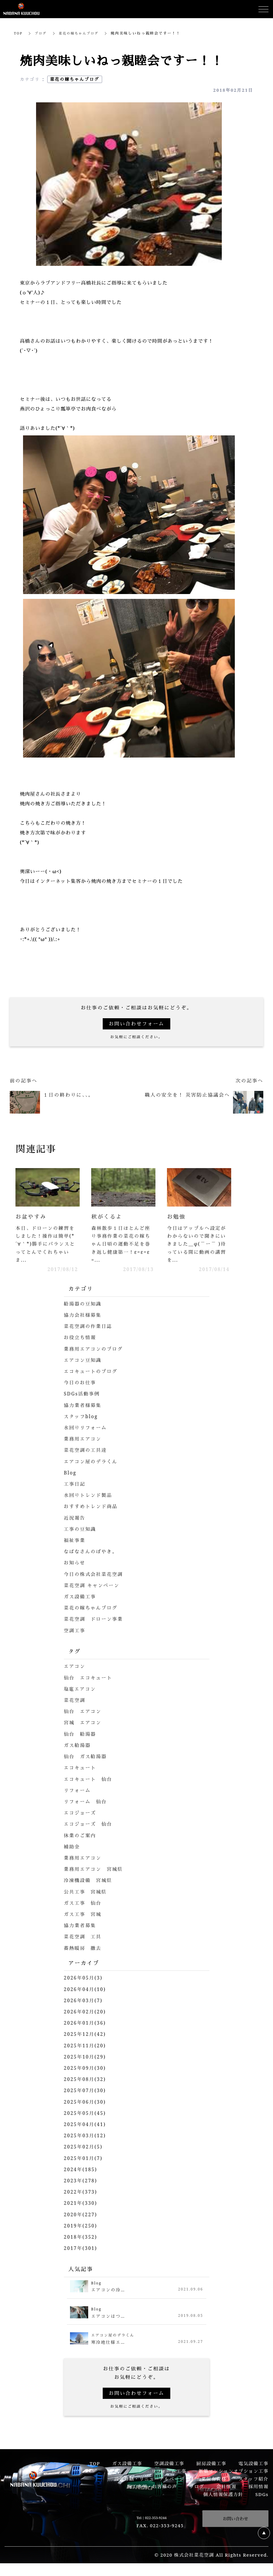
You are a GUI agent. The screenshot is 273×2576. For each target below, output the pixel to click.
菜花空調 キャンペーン (93, 1587)
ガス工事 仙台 (83, 1904)
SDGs (261, 2495)
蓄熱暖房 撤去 (83, 1949)
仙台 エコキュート (89, 1679)
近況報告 (75, 1519)
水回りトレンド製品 (89, 1497)
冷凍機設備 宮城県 (89, 1881)
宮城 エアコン (83, 1724)
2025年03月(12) (86, 2137)
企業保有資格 (211, 2480)
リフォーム (78, 1791)
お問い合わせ (235, 2520)
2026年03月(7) (84, 2002)
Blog (70, 1474)
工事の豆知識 (80, 1530)
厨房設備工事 (211, 2465)
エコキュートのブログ (92, 1373)
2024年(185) (81, 2171)
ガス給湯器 (78, 1746)
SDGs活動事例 (82, 1395)
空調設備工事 (169, 2465)
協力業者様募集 (83, 1406)
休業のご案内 (80, 1837)
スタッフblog (81, 1418)
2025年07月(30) (86, 2092)
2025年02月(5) (84, 2148)
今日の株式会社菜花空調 (94, 1575)
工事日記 (75, 1485)
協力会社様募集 (83, 1316)
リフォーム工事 (168, 2472)
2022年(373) (81, 2193)
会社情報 (226, 2488)
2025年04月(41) (86, 2125)
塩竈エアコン (80, 1690)
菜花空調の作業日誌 (89, 1328)
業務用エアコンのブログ (94, 1350)
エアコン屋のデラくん (92, 1463)
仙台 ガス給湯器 (86, 1758)
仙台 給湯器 (80, 1735)
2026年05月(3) (84, 1979)
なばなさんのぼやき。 (92, 1553)
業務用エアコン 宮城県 (94, 1870)
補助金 (72, 1848)
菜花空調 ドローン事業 (94, 1620)
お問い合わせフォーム (136, 1023)
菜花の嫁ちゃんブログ (82, 33)
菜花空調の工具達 (86, 1451)
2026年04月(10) (86, 1990)
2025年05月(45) (86, 2114)
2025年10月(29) (86, 2058)
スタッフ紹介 (253, 2480)
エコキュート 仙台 (89, 1780)
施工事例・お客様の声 (152, 2488)
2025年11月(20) (86, 2047)
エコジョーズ (80, 1814)
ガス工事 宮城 (83, 1915)
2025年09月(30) (86, 2069)
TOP (18, 33)
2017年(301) (81, 2249)
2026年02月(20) (86, 2013)
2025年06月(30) (86, 2103)
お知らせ (75, 1564)
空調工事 (75, 1632)
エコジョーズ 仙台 (89, 1825)
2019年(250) (81, 2227)
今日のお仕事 (80, 1384)
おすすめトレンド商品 (92, 1508)
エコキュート (80, 1769)
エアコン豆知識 (83, 1362)
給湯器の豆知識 (83, 1305)
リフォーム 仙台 (86, 1803)
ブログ (41, 33)
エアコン (75, 1668)
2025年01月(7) (84, 2159)
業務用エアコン (83, 1440)
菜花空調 (75, 1701)
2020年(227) (81, 2215)
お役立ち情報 (80, 1339)
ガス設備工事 (80, 1598)
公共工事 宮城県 (86, 1893)
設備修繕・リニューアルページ (149, 2480)
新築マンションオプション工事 (233, 2472)
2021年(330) (81, 2204)
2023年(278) (81, 2182)
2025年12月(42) (86, 2035)
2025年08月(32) (86, 2080)
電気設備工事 (253, 2465)
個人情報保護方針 (223, 2495)
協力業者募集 (80, 1927)
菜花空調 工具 (83, 1938)
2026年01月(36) (86, 2024)
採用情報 (258, 2488)
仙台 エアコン (83, 1713)
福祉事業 (75, 1542)
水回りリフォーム (86, 1429)
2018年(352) (81, 2238)
